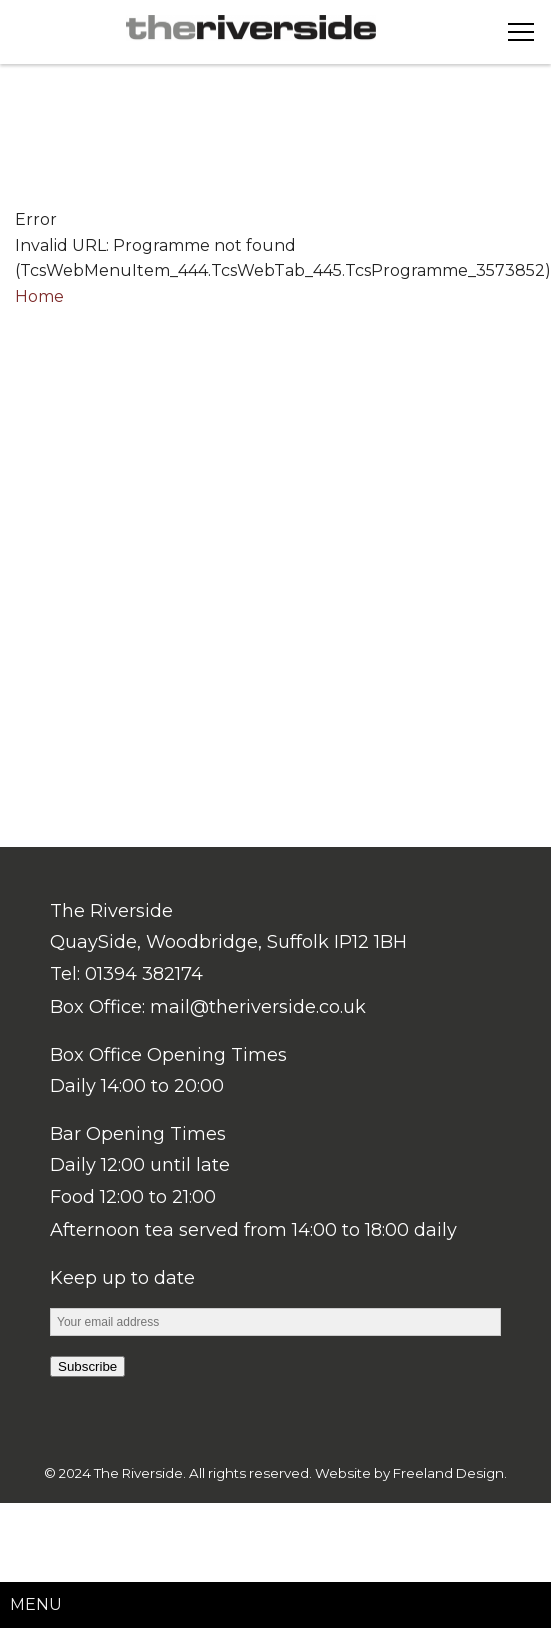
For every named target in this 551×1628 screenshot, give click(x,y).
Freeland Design (448, 1473)
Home (39, 296)
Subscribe (87, 1366)
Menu (36, 1604)
